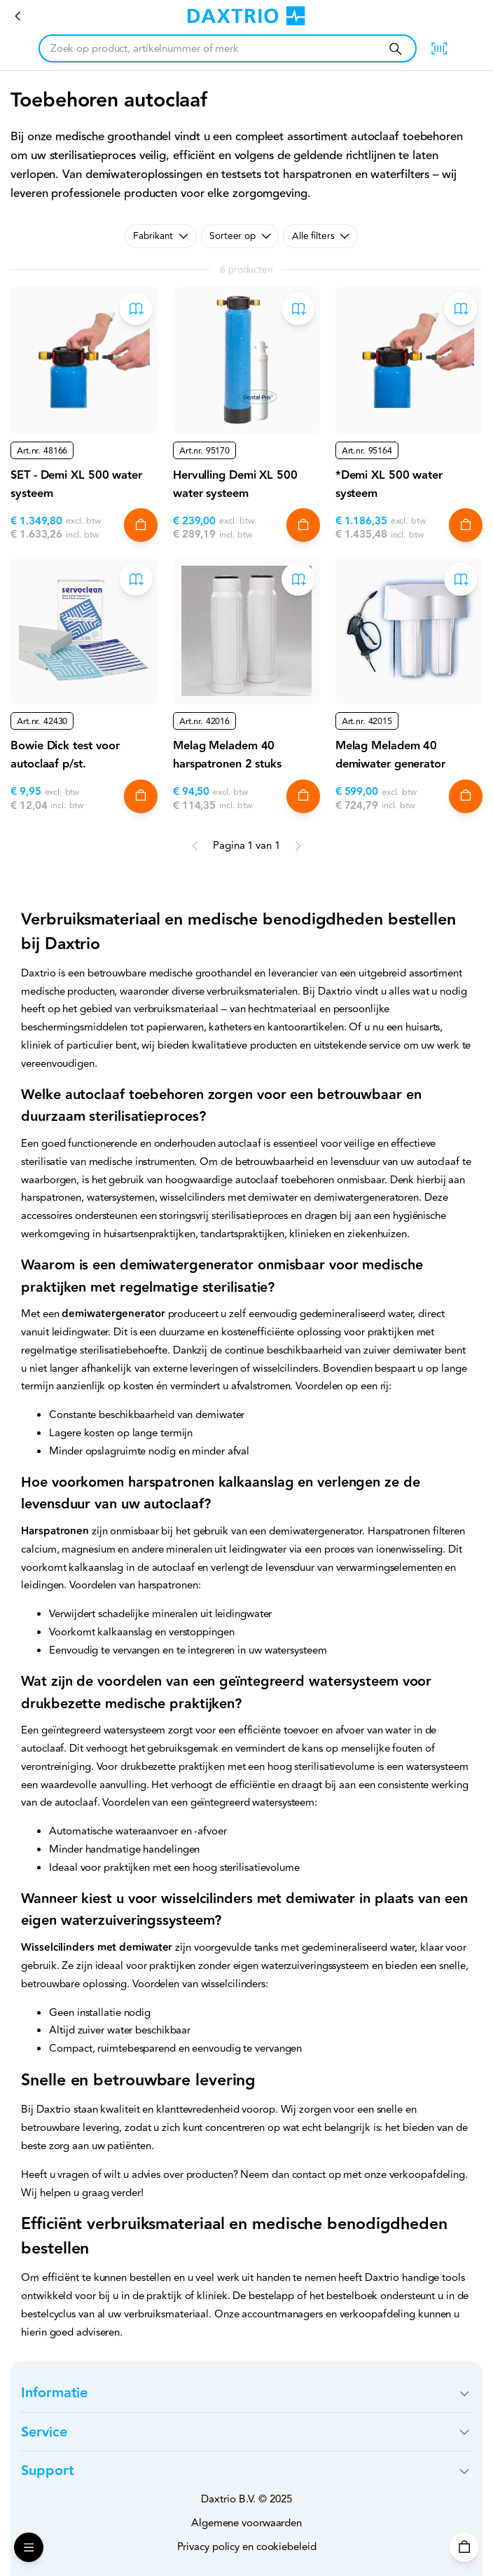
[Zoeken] (395, 48)
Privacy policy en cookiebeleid (247, 2547)
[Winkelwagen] (464, 2547)
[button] (246, 2393)
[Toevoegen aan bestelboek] (136, 308)
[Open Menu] (28, 2547)
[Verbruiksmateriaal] (18, 16)
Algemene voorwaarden (246, 2523)
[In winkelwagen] (141, 525)
